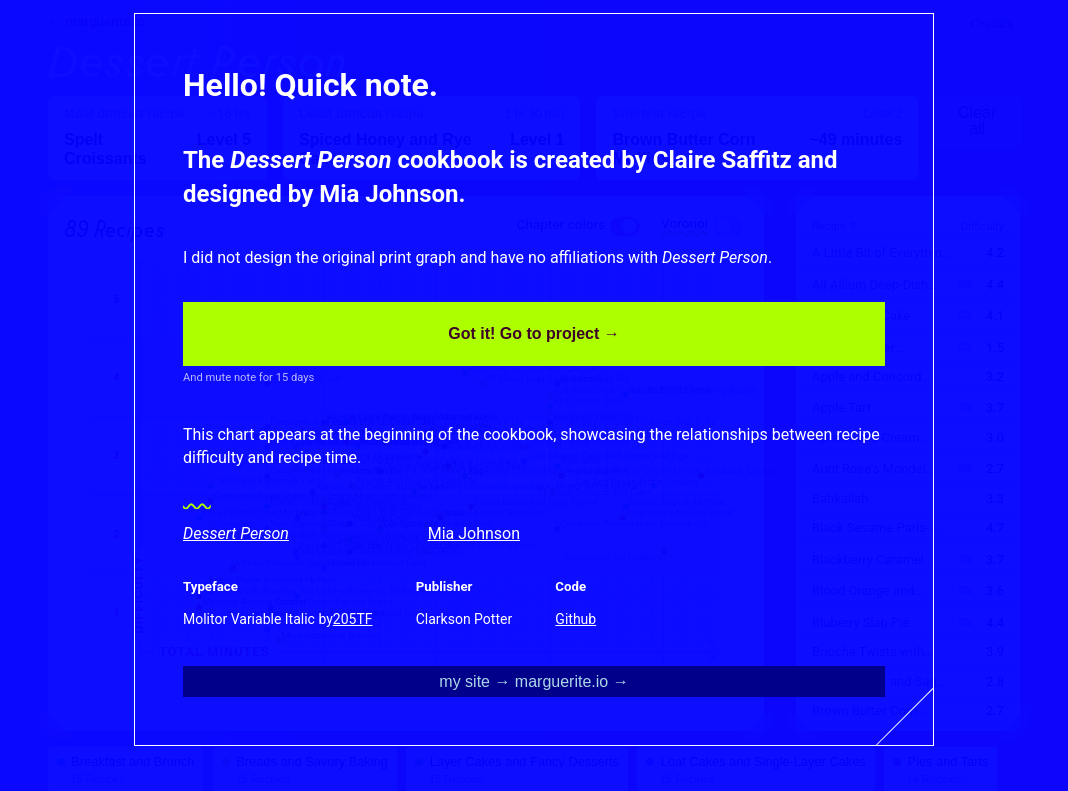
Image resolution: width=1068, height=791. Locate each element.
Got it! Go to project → (534, 333)
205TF (353, 619)
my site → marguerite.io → (533, 681)
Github (575, 619)
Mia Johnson (474, 533)
